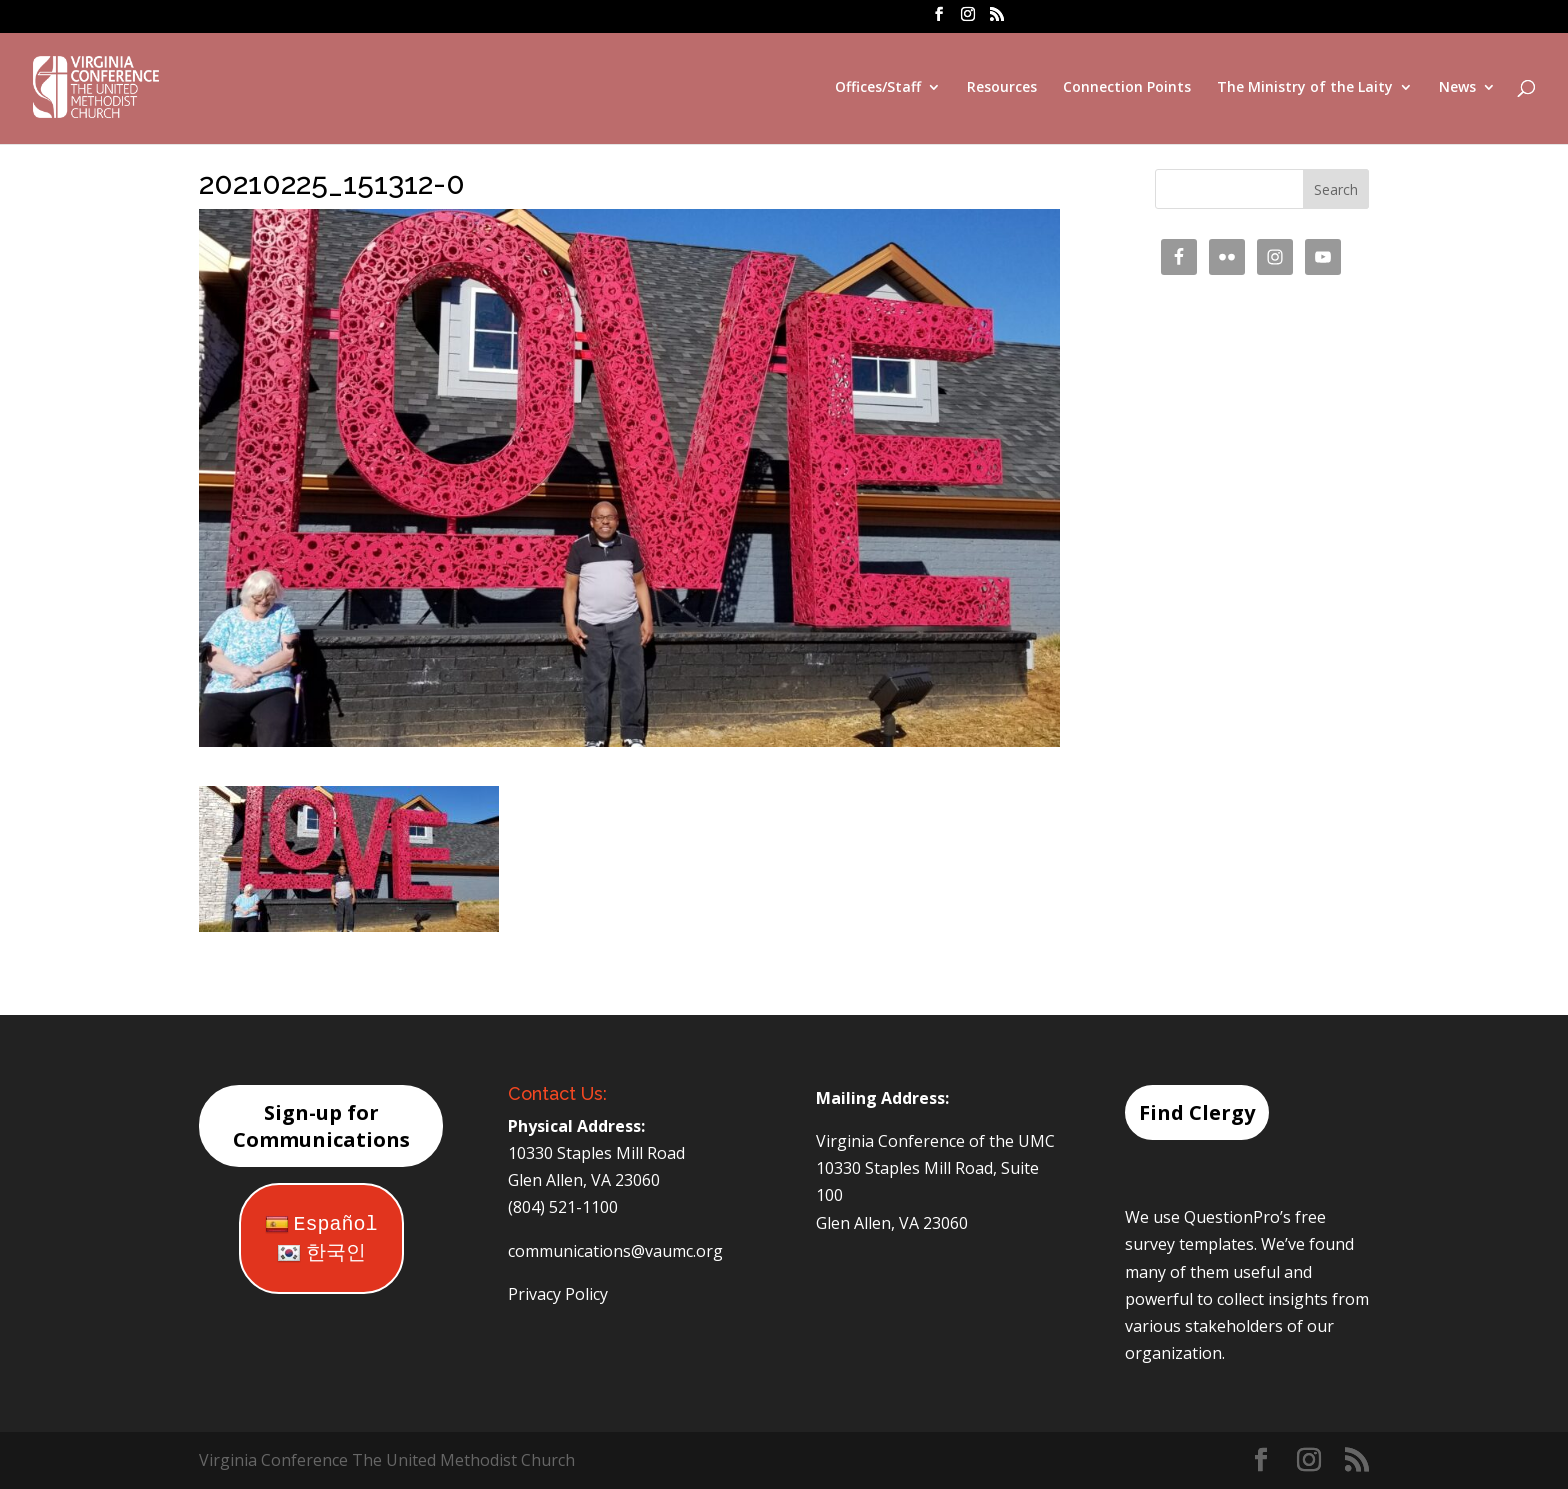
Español (321, 1224)
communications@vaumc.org (615, 1251)
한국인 (321, 1253)
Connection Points (1127, 88)
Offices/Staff (878, 88)
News (1457, 88)
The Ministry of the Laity (1305, 88)
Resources (1002, 88)
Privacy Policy (558, 1294)
